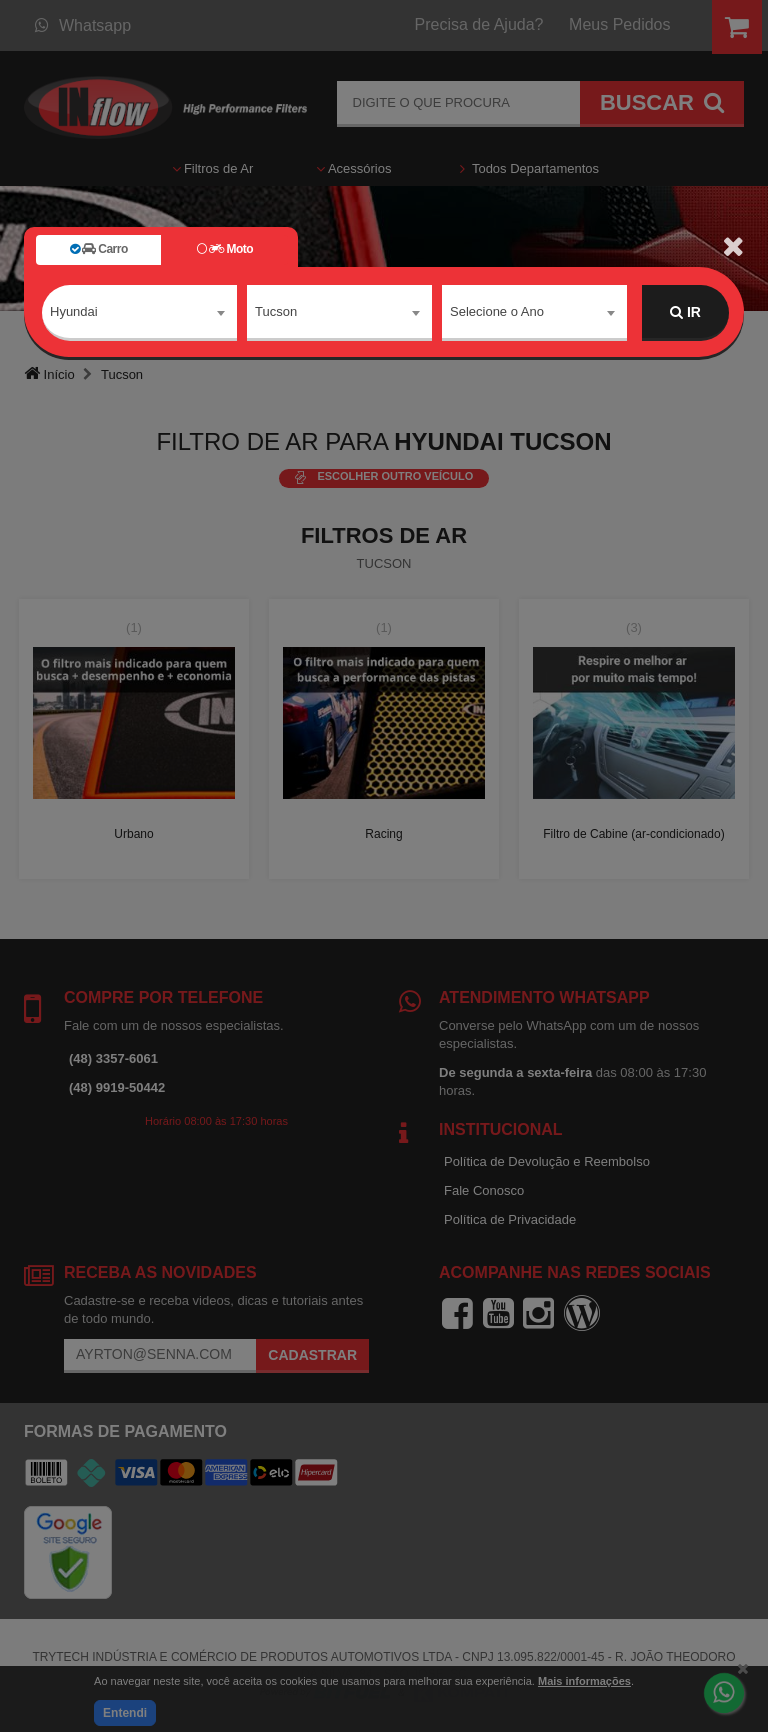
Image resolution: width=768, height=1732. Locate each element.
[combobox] (139, 313)
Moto (225, 249)
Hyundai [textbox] (74, 311)
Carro (99, 249)
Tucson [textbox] (276, 311)
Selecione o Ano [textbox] (497, 311)
